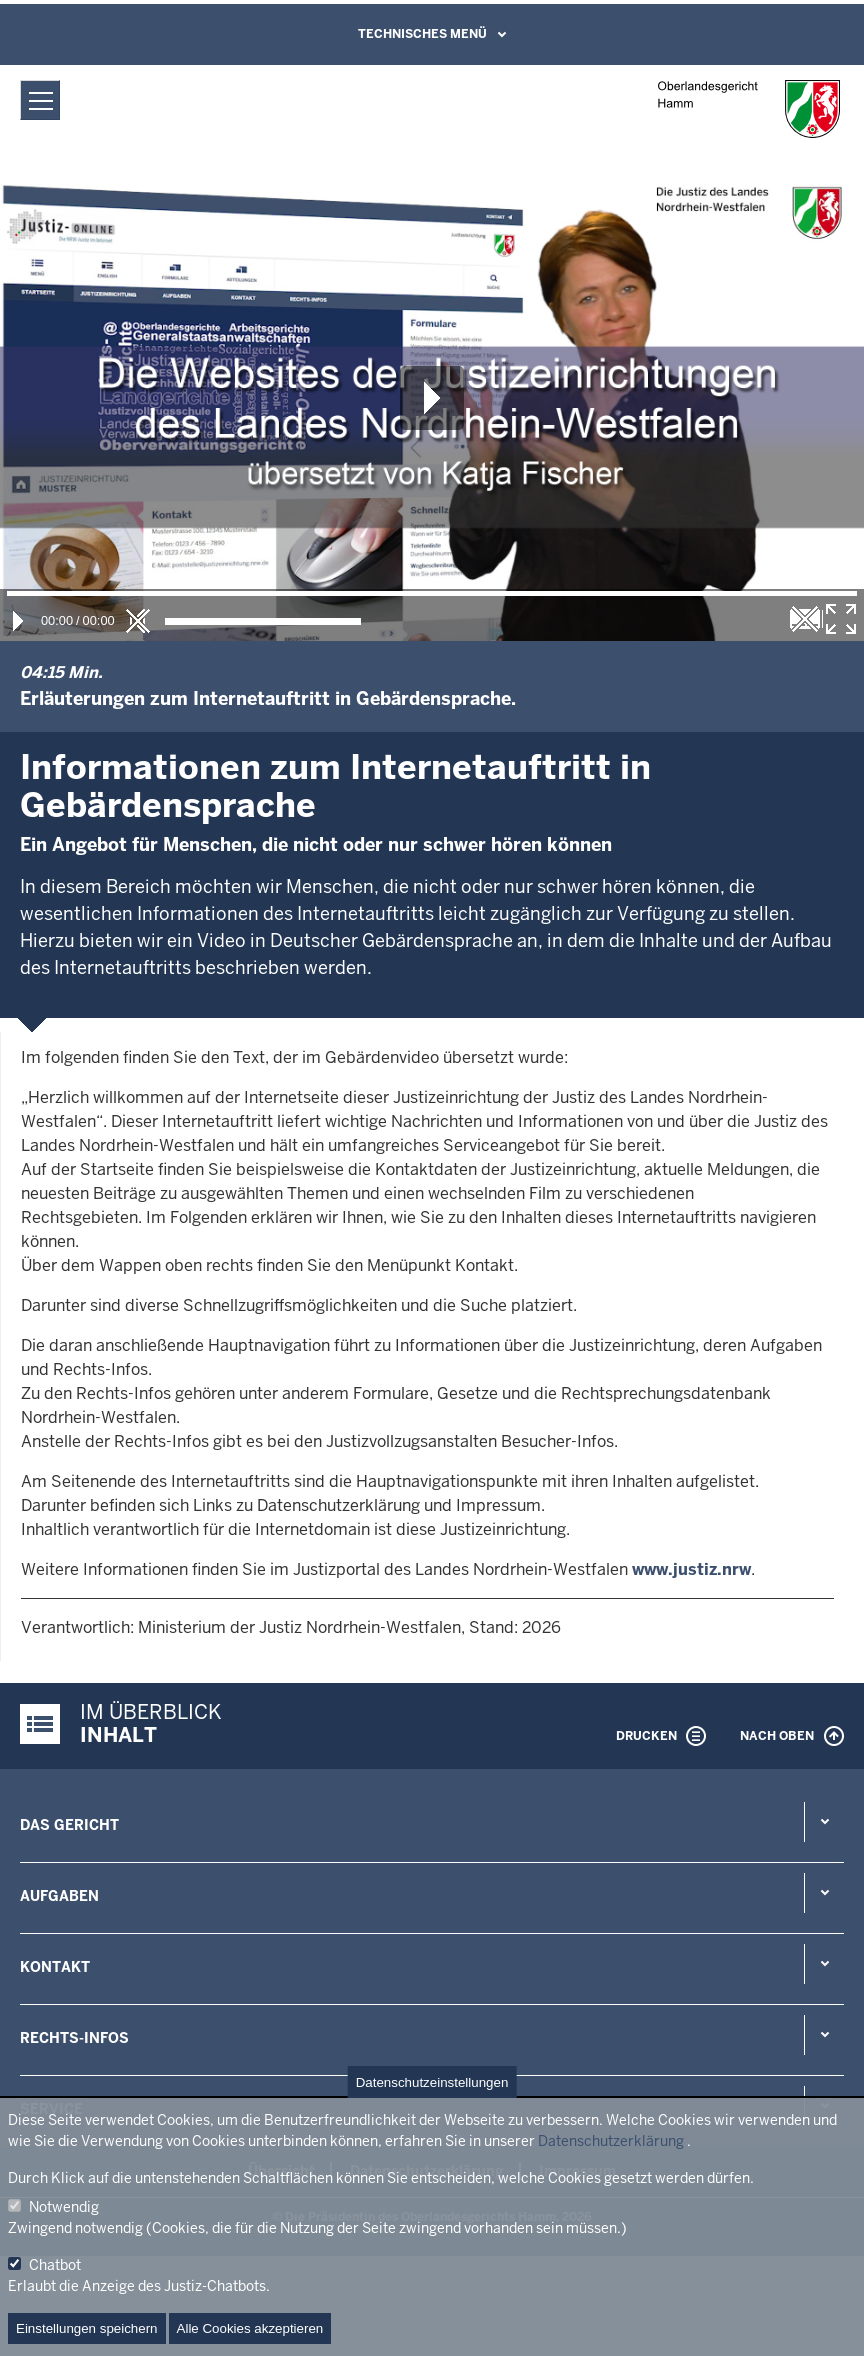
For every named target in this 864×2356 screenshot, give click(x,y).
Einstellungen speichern (87, 2328)
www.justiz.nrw (691, 1569)
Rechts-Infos (74, 2038)
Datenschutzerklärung (611, 2141)
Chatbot (55, 2265)
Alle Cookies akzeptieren (250, 2328)
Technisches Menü (422, 34)
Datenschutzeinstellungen (432, 2082)
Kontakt (55, 1967)
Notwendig (64, 2207)
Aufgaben (59, 1896)
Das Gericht (69, 1825)
